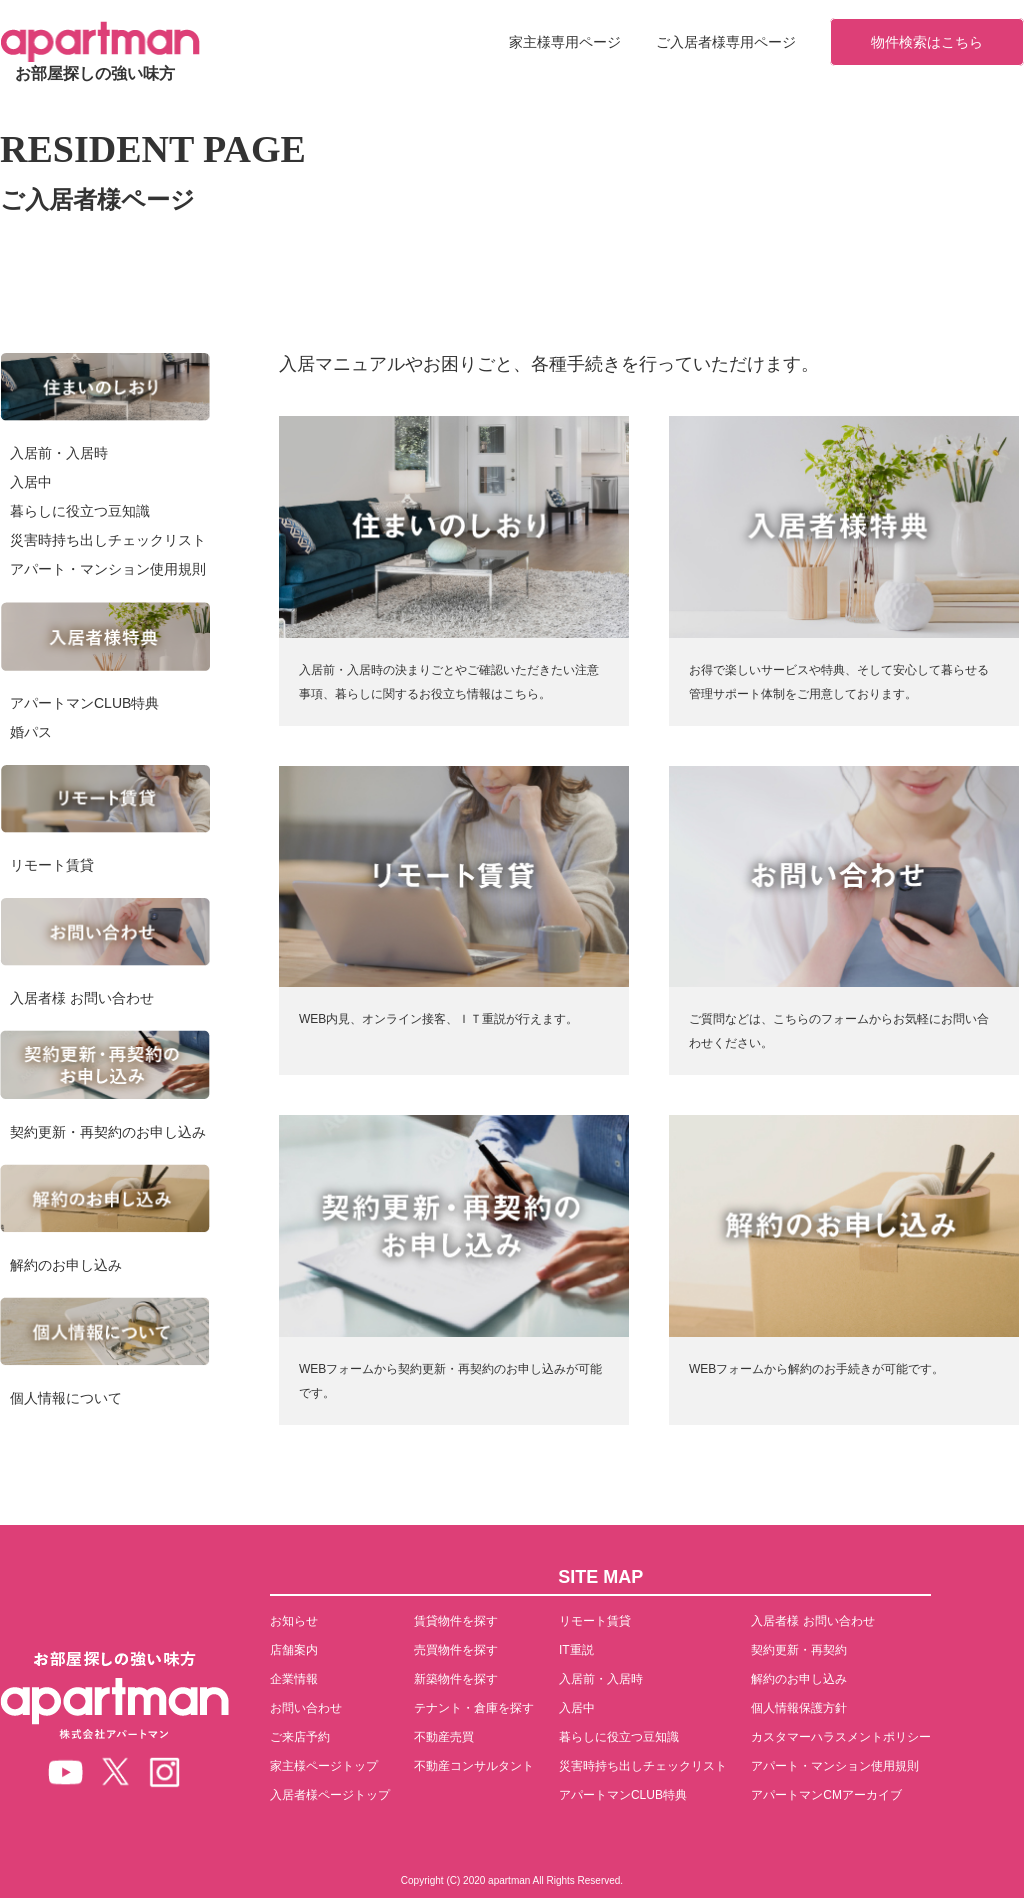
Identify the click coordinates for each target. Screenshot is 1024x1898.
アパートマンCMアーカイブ (826, 1795)
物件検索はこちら (927, 42)
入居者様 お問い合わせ (82, 998)
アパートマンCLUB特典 (84, 703)
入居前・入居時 (59, 453)
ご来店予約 (300, 1737)
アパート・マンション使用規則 (108, 569)
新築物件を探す (456, 1679)
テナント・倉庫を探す (474, 1708)
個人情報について (66, 1398)
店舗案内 (294, 1650)
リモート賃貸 (52, 865)
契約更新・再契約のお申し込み (108, 1132)
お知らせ (294, 1621)
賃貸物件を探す (456, 1621)
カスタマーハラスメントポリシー (841, 1737)
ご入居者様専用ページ (726, 42)
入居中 (31, 482)
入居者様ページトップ (330, 1795)
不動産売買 (444, 1737)
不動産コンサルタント (474, 1766)
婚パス (31, 732)
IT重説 (576, 1650)
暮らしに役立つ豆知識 (80, 511)
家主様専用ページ (565, 42)
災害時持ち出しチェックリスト (108, 540)
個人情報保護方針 (799, 1708)
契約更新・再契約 (799, 1650)
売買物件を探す (456, 1650)
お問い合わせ (306, 1708)
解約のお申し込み (66, 1265)
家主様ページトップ (324, 1766)
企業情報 (294, 1679)
